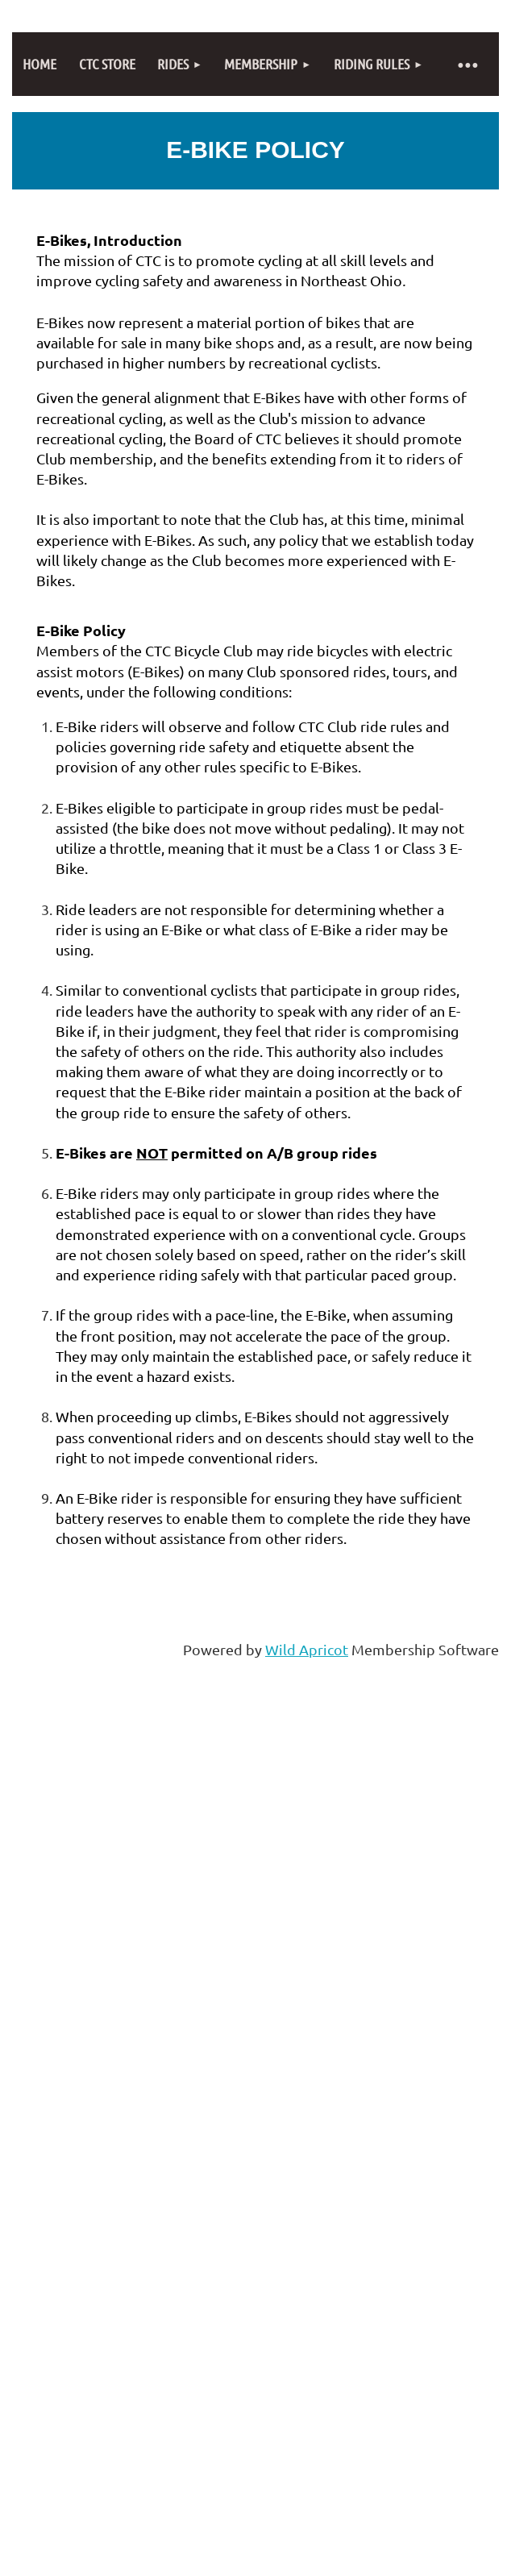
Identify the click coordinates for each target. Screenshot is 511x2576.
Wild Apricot (306, 1649)
